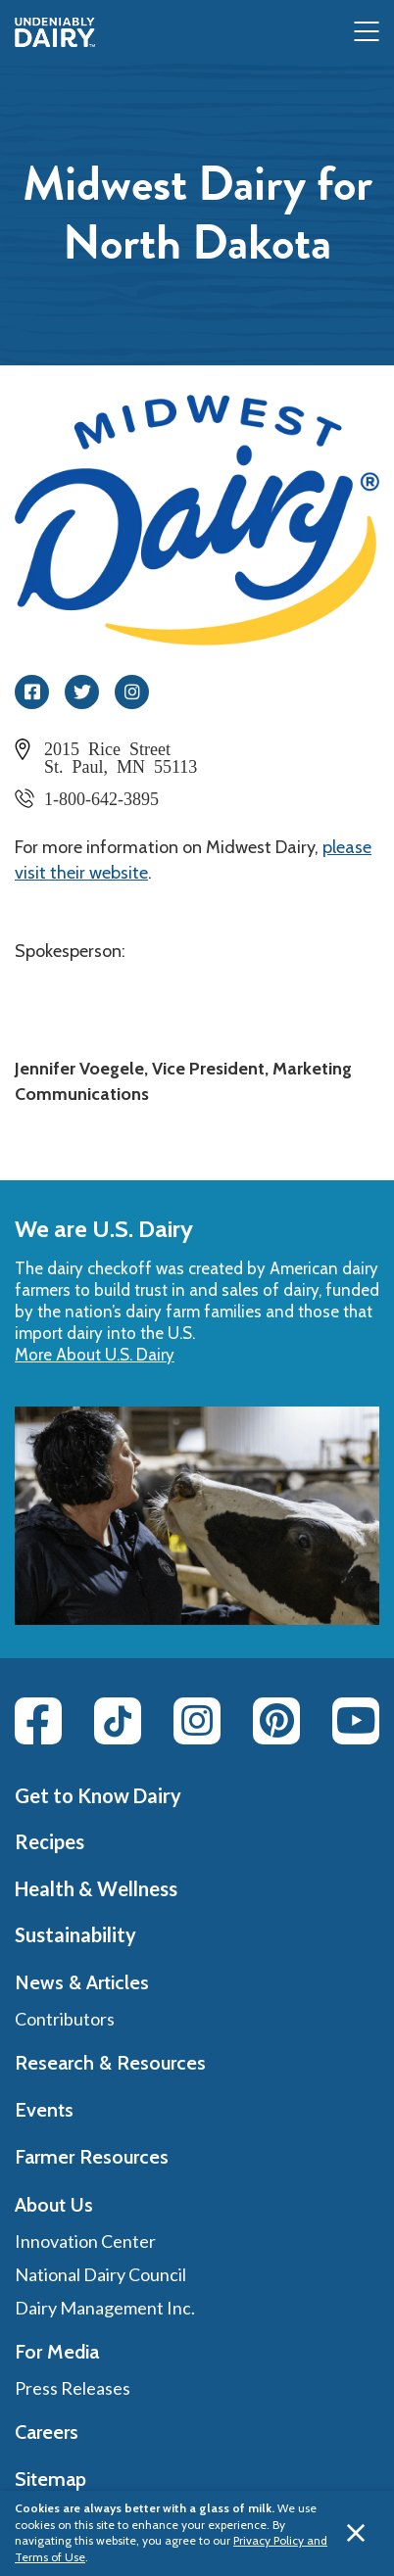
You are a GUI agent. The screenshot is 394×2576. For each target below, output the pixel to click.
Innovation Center (85, 2241)
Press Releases (72, 2388)
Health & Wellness (96, 1888)
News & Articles (82, 1982)
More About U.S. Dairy (94, 1354)
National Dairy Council (100, 2274)
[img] (55, 32)
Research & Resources (110, 2063)
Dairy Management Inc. (105, 2307)
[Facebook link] (38, 1720)
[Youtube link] (355, 1720)
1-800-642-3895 (101, 797)
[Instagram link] (197, 1720)
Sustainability (75, 1934)
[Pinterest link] (276, 1720)
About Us (54, 2205)
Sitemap (50, 2479)
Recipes (49, 1841)
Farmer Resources (92, 2157)
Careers (46, 2432)
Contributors (65, 2018)
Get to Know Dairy (98, 1795)
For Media (57, 2351)
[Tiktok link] (117, 1720)
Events (44, 2110)
